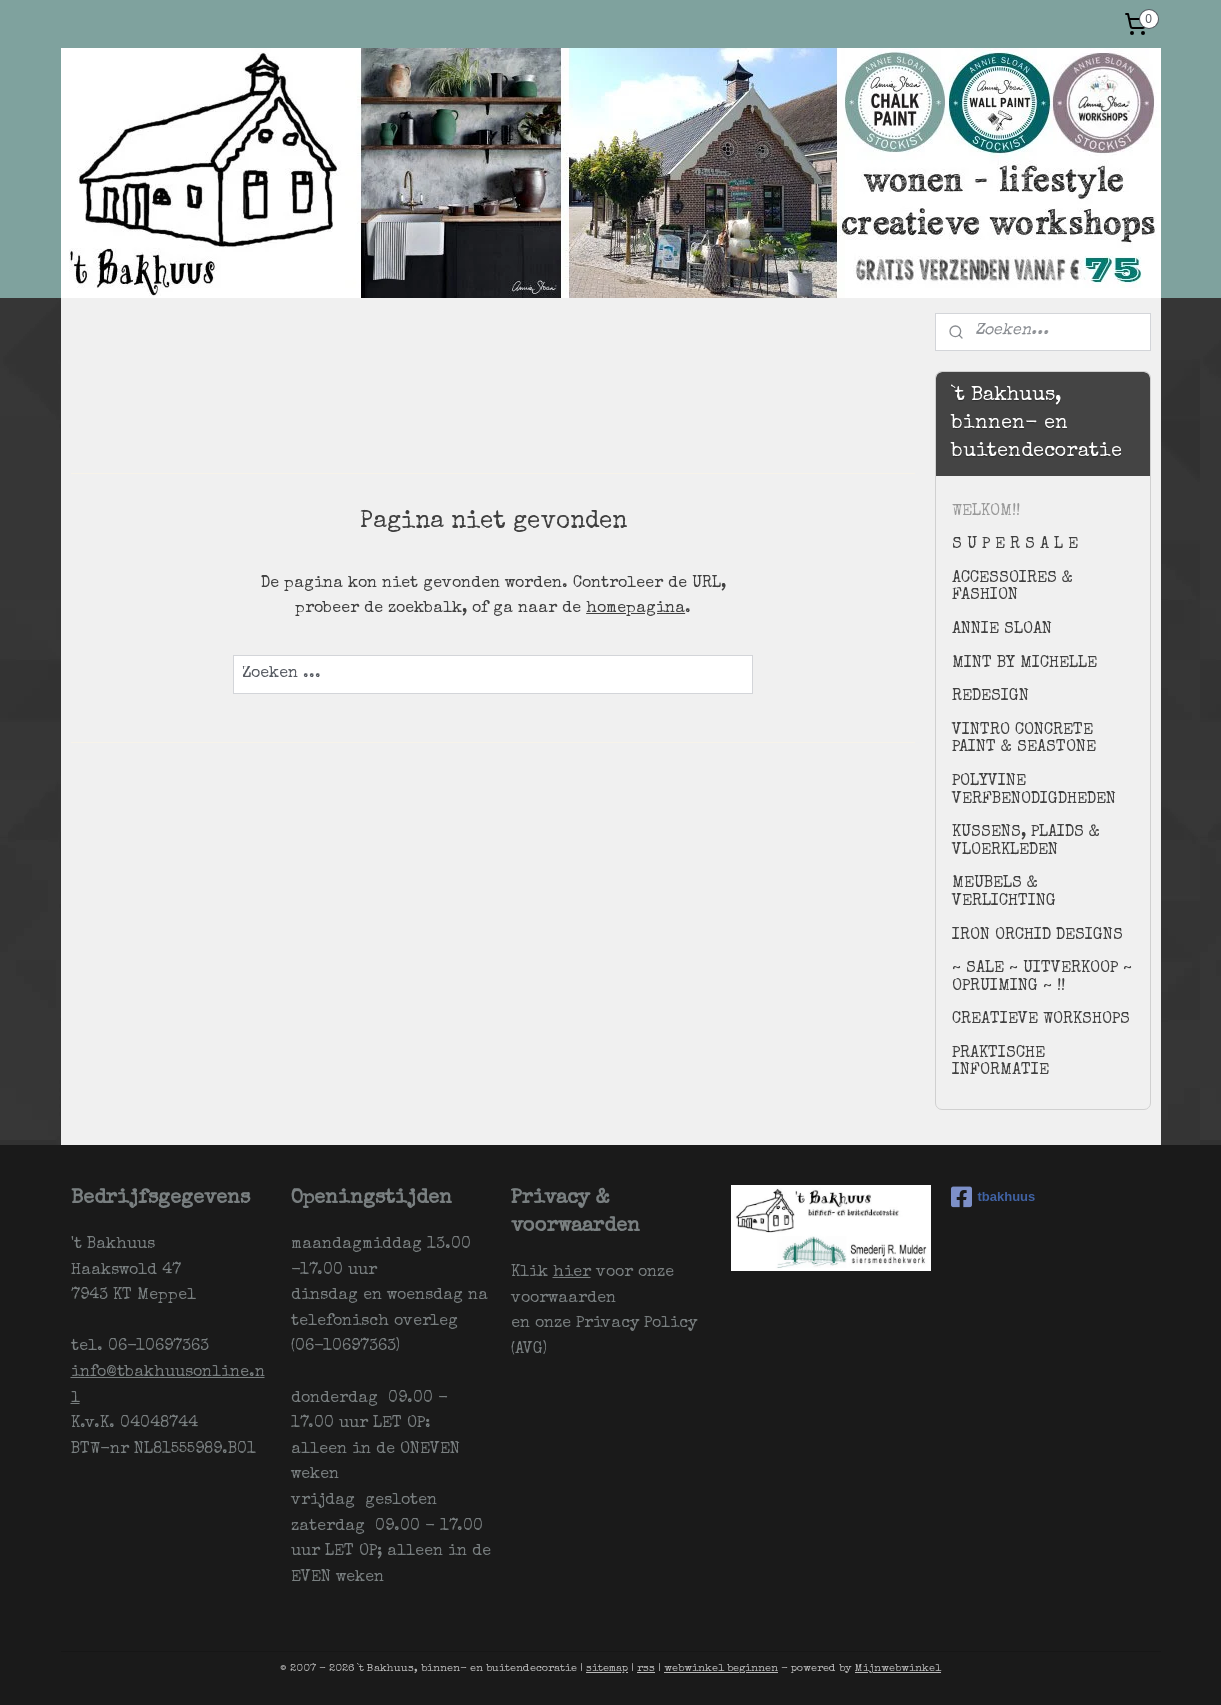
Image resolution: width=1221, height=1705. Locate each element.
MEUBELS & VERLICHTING (1004, 893)
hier (572, 1273)
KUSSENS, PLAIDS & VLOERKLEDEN (1026, 842)
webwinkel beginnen (721, 1668)
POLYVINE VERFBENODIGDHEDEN (1034, 791)
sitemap (607, 1668)
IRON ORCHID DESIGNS (1037, 936)
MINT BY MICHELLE (1024, 664)
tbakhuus (993, 1197)
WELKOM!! (986, 512)
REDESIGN (990, 697)
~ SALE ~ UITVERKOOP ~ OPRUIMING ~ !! (1042, 978)
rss (646, 1668)
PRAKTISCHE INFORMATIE (1000, 1063)
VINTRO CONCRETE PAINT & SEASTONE (1024, 740)
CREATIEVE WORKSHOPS (1041, 1020)
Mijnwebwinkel (898, 1668)
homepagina (635, 609)
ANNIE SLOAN (1002, 630)
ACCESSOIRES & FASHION (1012, 588)
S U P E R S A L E (1015, 545)
